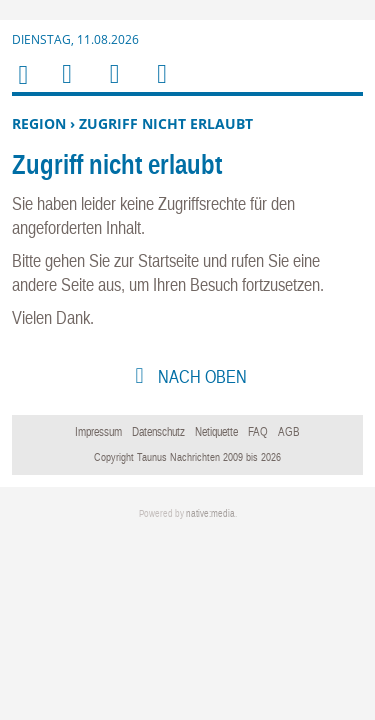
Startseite (168, 260)
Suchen (111, 86)
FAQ (258, 432)
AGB (289, 432)
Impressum (98, 432)
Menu (66, 86)
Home (22, 87)
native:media (210, 513)
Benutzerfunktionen (160, 86)
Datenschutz (158, 432)
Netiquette (216, 432)
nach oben (200, 376)
